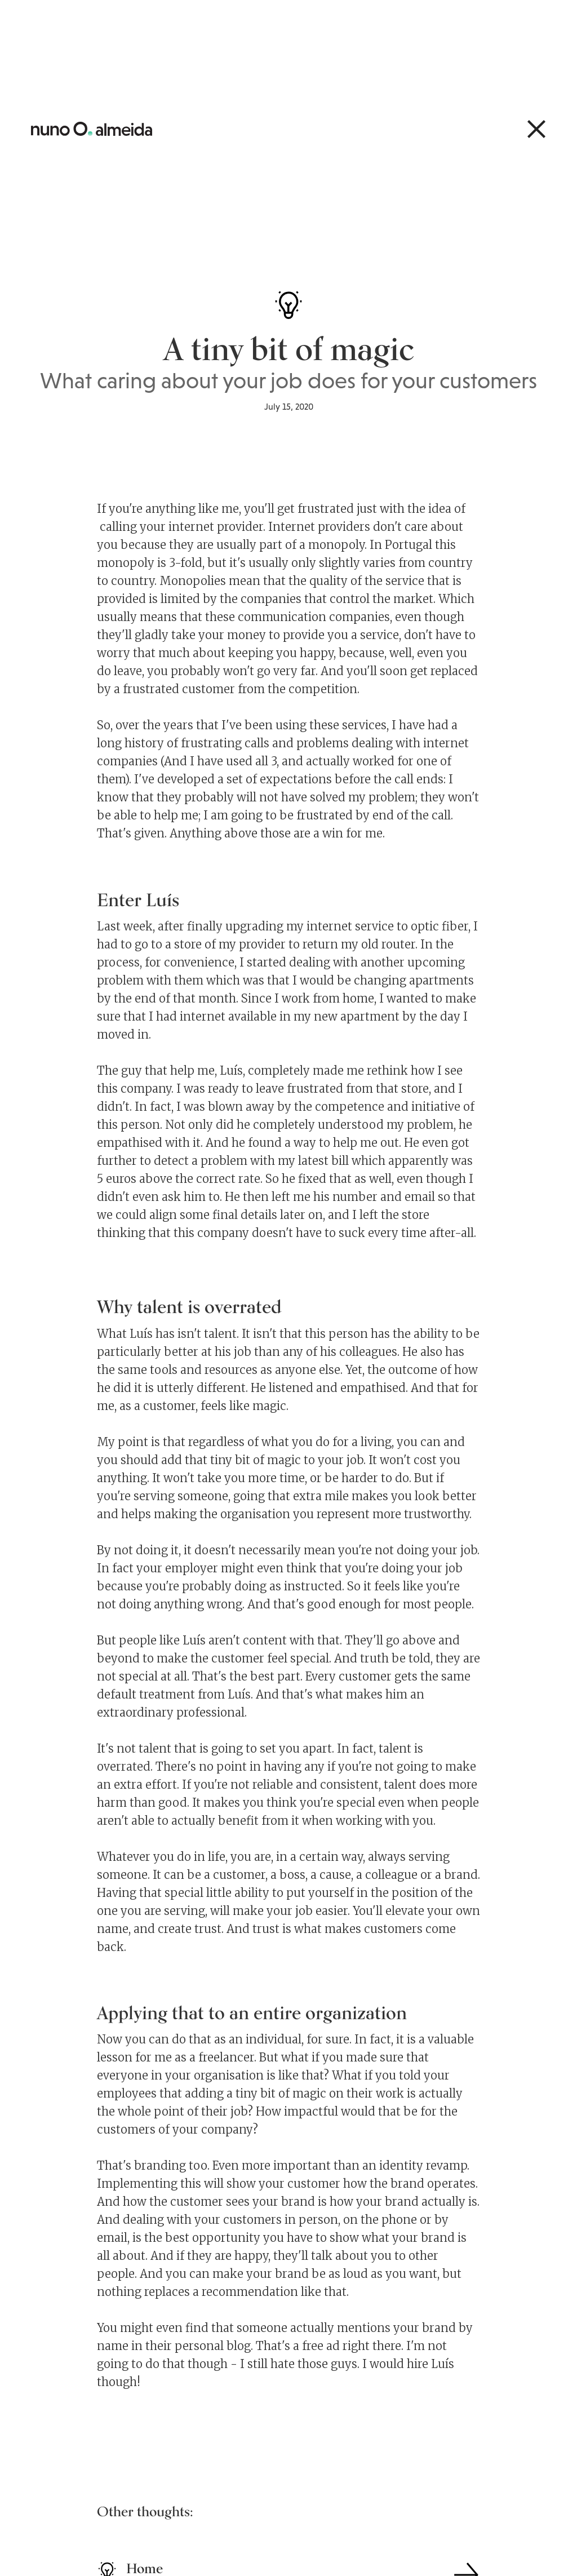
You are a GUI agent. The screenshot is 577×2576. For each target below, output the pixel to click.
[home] (91, 129)
